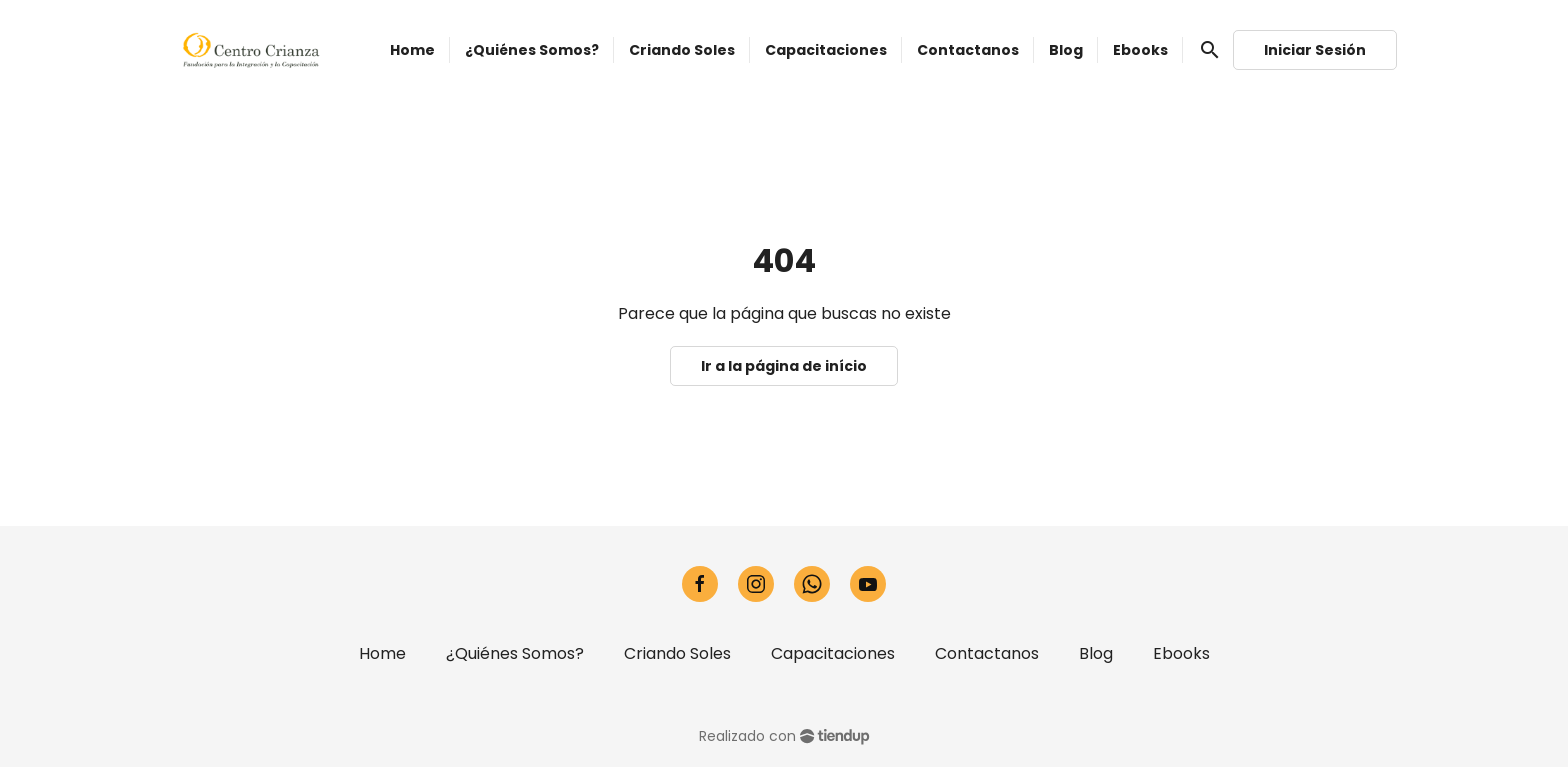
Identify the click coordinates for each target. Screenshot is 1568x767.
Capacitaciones (833, 653)
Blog (1096, 653)
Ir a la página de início (784, 366)
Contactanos (987, 653)
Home (382, 653)
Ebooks (1181, 653)
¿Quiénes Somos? (515, 653)
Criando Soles (677, 653)
